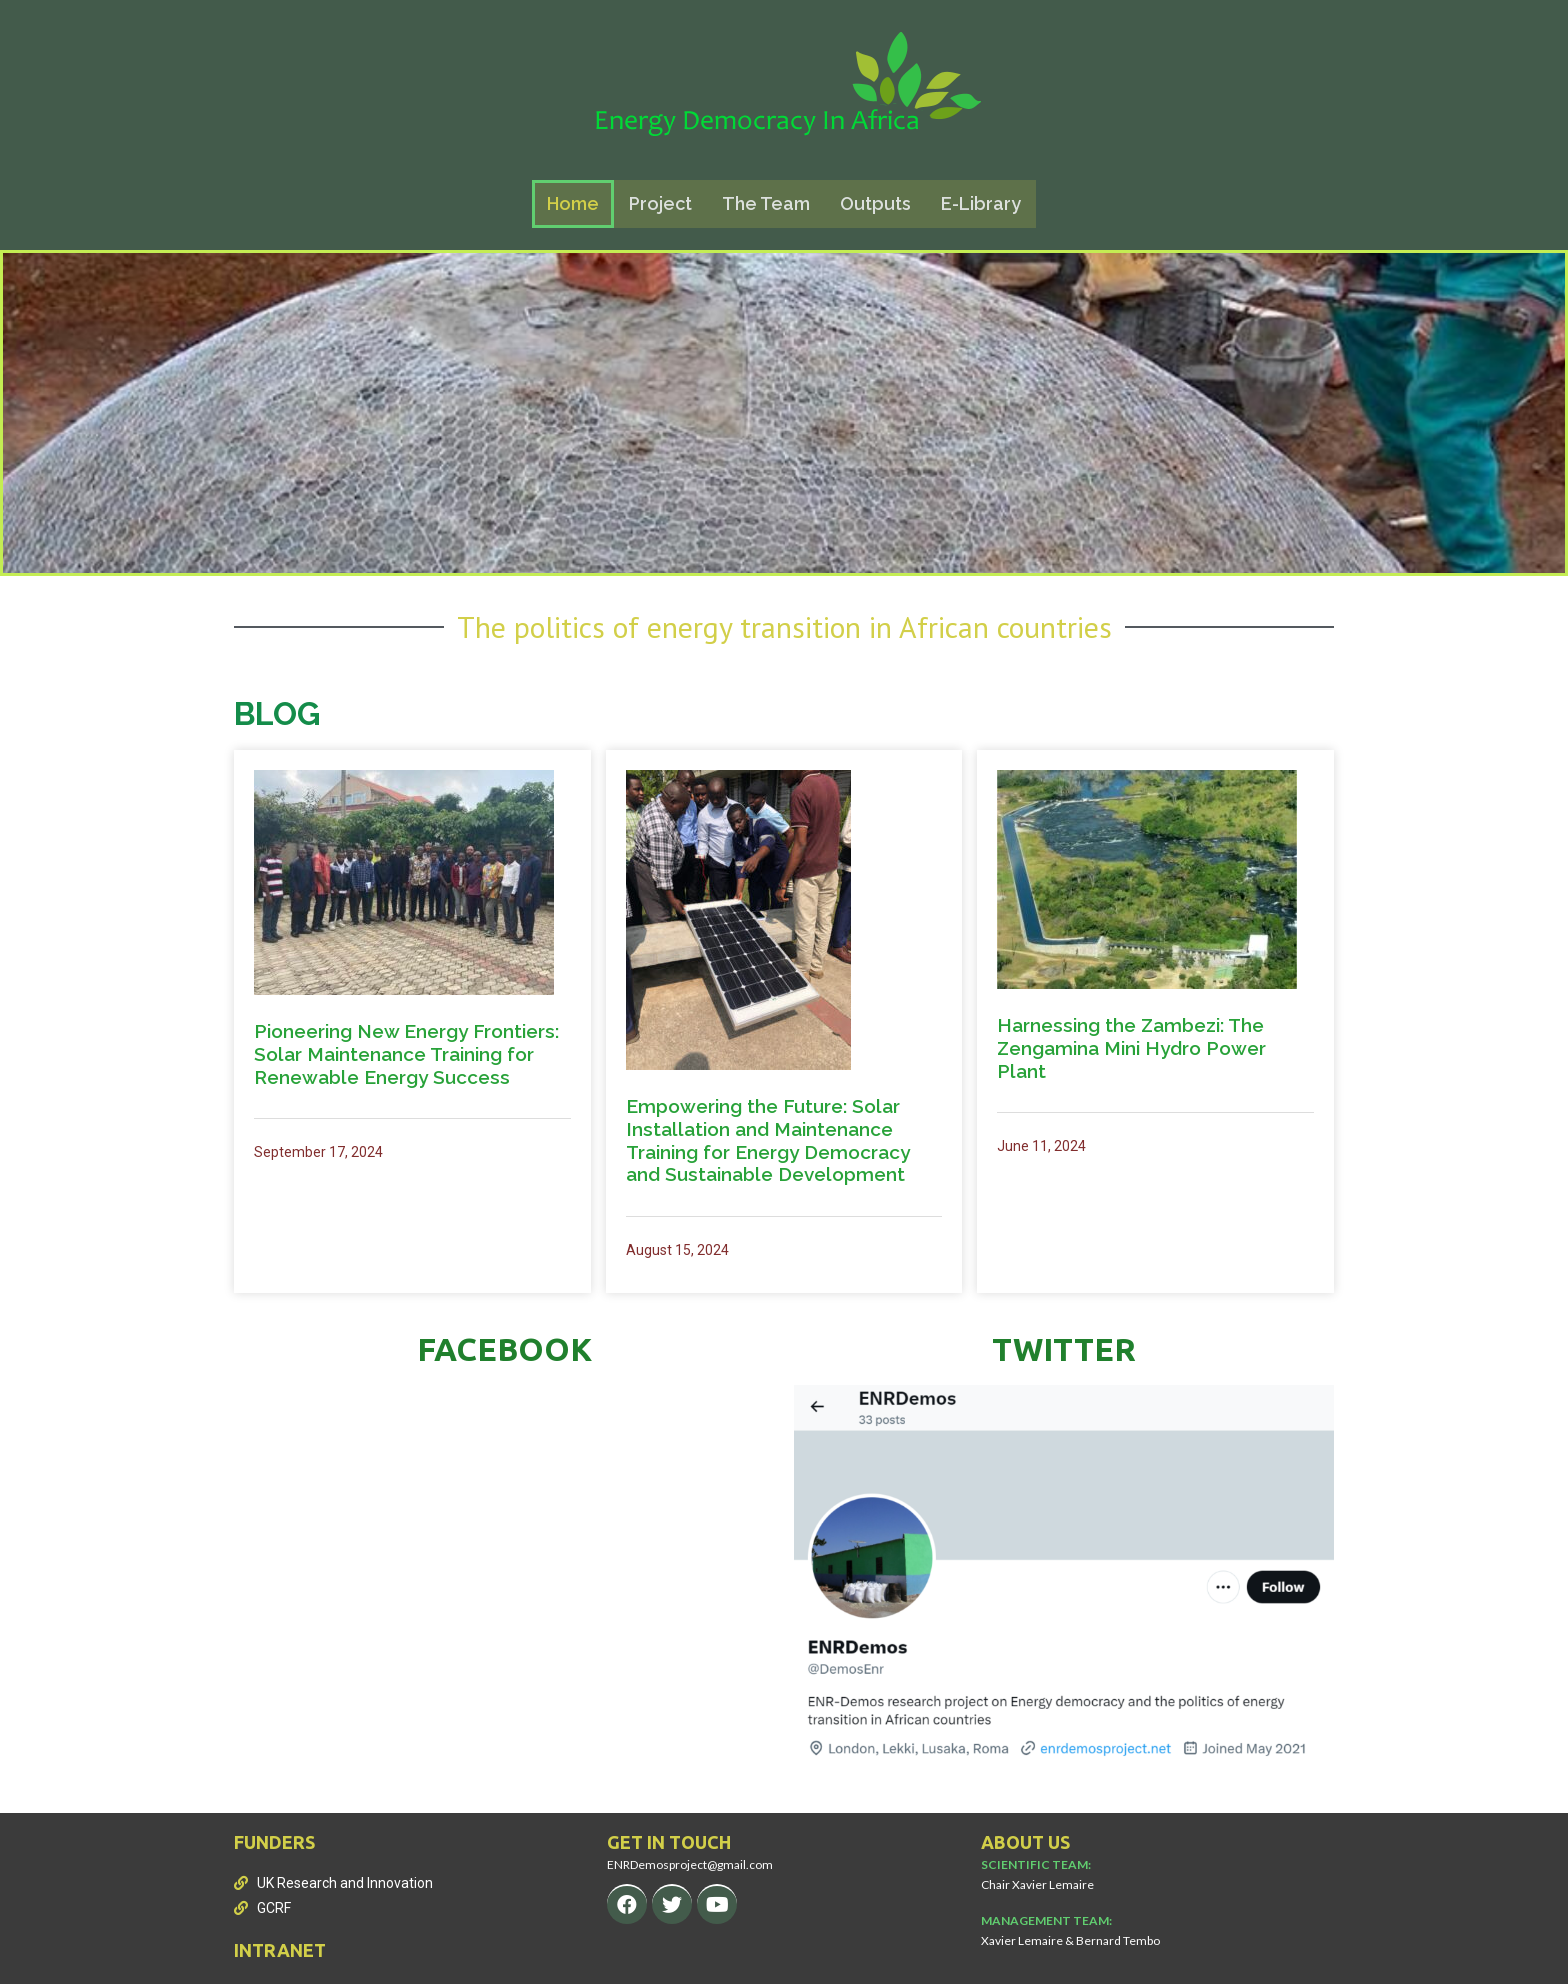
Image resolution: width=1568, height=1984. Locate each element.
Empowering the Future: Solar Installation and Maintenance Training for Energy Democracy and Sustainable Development (768, 1140)
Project (660, 203)
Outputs (875, 203)
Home (573, 203)
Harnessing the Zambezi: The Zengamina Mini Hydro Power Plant (1131, 1048)
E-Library (981, 203)
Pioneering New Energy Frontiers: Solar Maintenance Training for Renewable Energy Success (406, 1054)
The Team (766, 203)
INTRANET (280, 1950)
